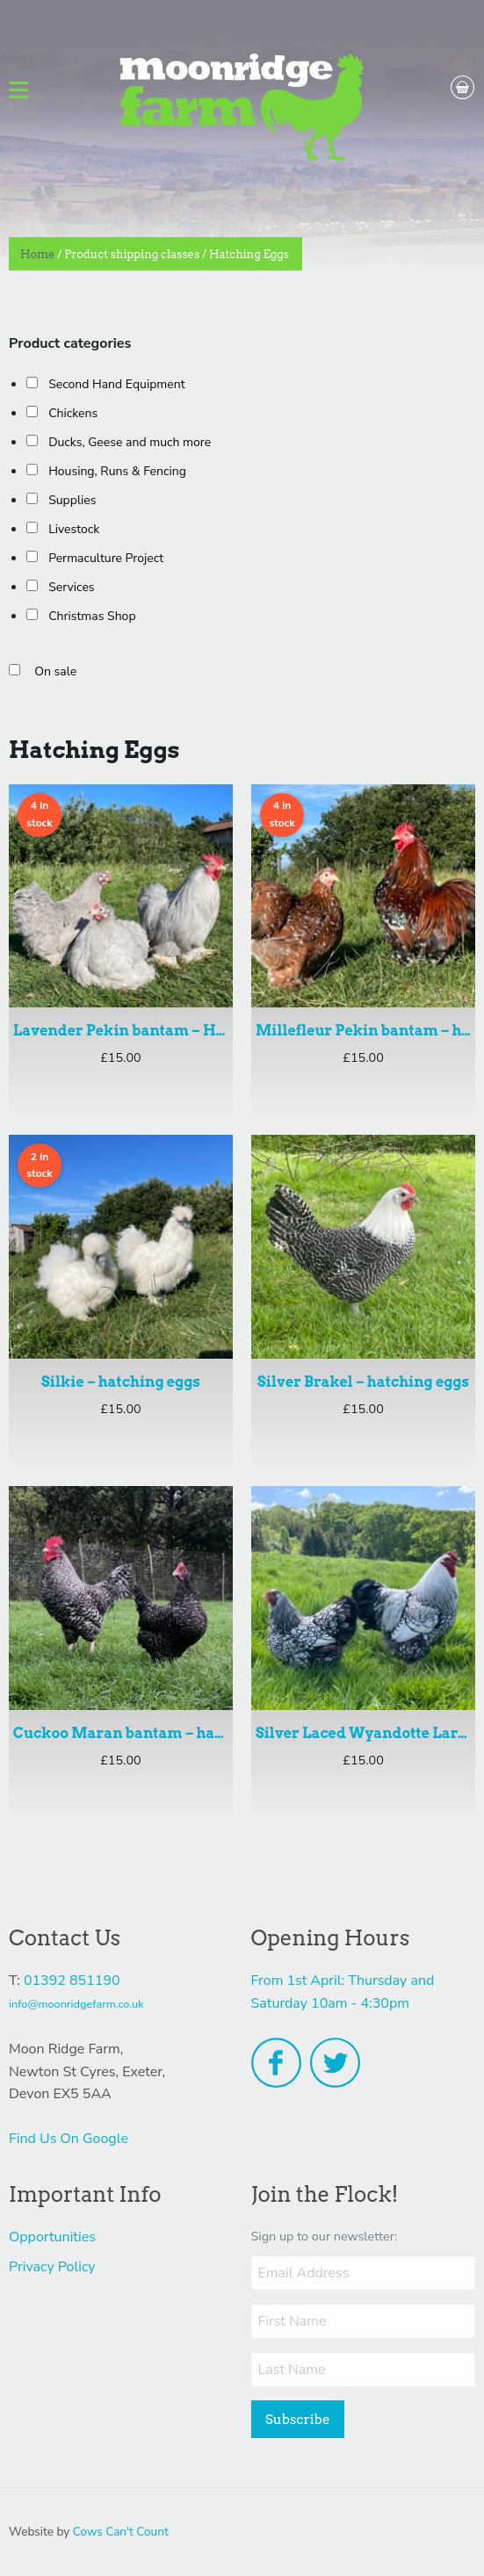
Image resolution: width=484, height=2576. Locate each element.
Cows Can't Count (121, 2531)
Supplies (72, 500)
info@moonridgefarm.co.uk (76, 2004)
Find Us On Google (68, 2138)
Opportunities (52, 2237)
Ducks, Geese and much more (129, 442)
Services (71, 587)
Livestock (73, 529)
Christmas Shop (91, 616)
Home (37, 254)
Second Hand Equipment (116, 384)
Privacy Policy (52, 2267)
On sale (55, 671)
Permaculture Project (105, 558)
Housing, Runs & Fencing (117, 471)
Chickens (73, 413)
